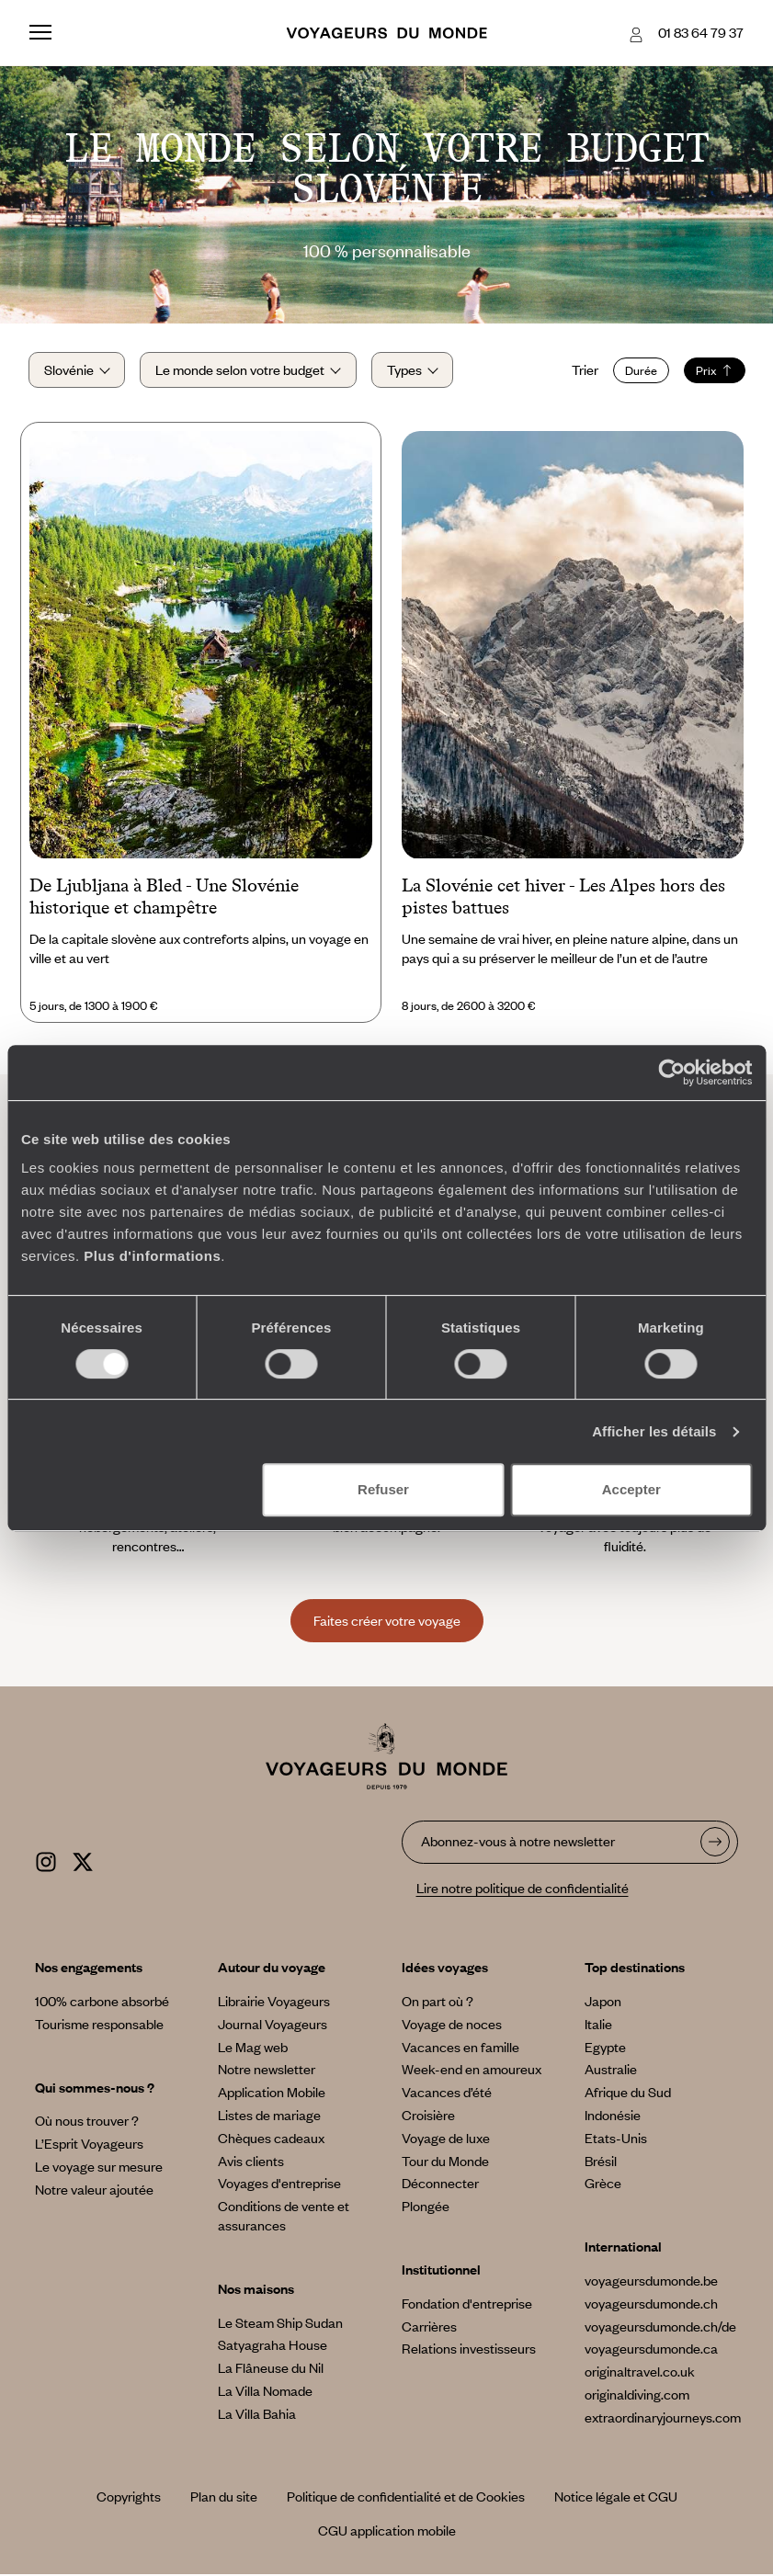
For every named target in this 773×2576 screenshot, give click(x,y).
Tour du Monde (445, 2161)
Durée (639, 371)
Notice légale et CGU (615, 2498)
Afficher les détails (654, 1431)
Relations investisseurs (469, 2350)
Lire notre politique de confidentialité (522, 1888)
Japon (603, 2002)
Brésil (601, 2161)
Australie (611, 2070)
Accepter (631, 1489)
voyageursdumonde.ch (651, 2305)
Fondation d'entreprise (467, 2305)
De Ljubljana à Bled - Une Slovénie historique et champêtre (164, 898)
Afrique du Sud (628, 2093)
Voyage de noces (452, 2025)
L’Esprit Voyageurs (89, 2145)
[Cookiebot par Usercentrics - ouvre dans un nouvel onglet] (671, 1072)
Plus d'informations (152, 1256)
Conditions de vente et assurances (283, 2217)
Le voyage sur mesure (99, 2168)
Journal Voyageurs (272, 2025)
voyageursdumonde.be (651, 2282)
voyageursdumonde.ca (651, 2350)
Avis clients (251, 2161)
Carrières (429, 2327)
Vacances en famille (460, 2047)
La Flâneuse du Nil (271, 2369)
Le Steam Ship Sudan (280, 2323)
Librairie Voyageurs (274, 2002)
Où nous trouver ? (87, 2122)
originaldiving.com (637, 2396)
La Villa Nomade (265, 2392)
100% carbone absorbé (102, 2002)
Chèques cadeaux (271, 2139)
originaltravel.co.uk (640, 2373)
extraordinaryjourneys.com (663, 2419)
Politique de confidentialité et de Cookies (406, 2498)
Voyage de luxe (446, 2139)
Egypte (605, 2047)
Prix (713, 371)
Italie (598, 2025)
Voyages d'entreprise (279, 2184)
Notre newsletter (266, 2070)
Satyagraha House (272, 2346)
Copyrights (129, 2498)
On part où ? (437, 2002)
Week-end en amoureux (471, 2070)
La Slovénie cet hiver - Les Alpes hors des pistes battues (563, 898)
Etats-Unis (616, 2139)
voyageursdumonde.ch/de (660, 2327)
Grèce (603, 2184)
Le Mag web (253, 2047)
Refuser (383, 1489)
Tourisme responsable (99, 2025)
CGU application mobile (387, 2532)
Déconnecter (440, 2184)
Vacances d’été (447, 2093)
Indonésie (613, 2116)
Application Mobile (271, 2093)
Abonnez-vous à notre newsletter (518, 1842)
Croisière (428, 2116)
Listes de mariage (269, 2116)
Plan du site (223, 2498)
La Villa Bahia (257, 2415)
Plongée (425, 2207)
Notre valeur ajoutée (94, 2191)
